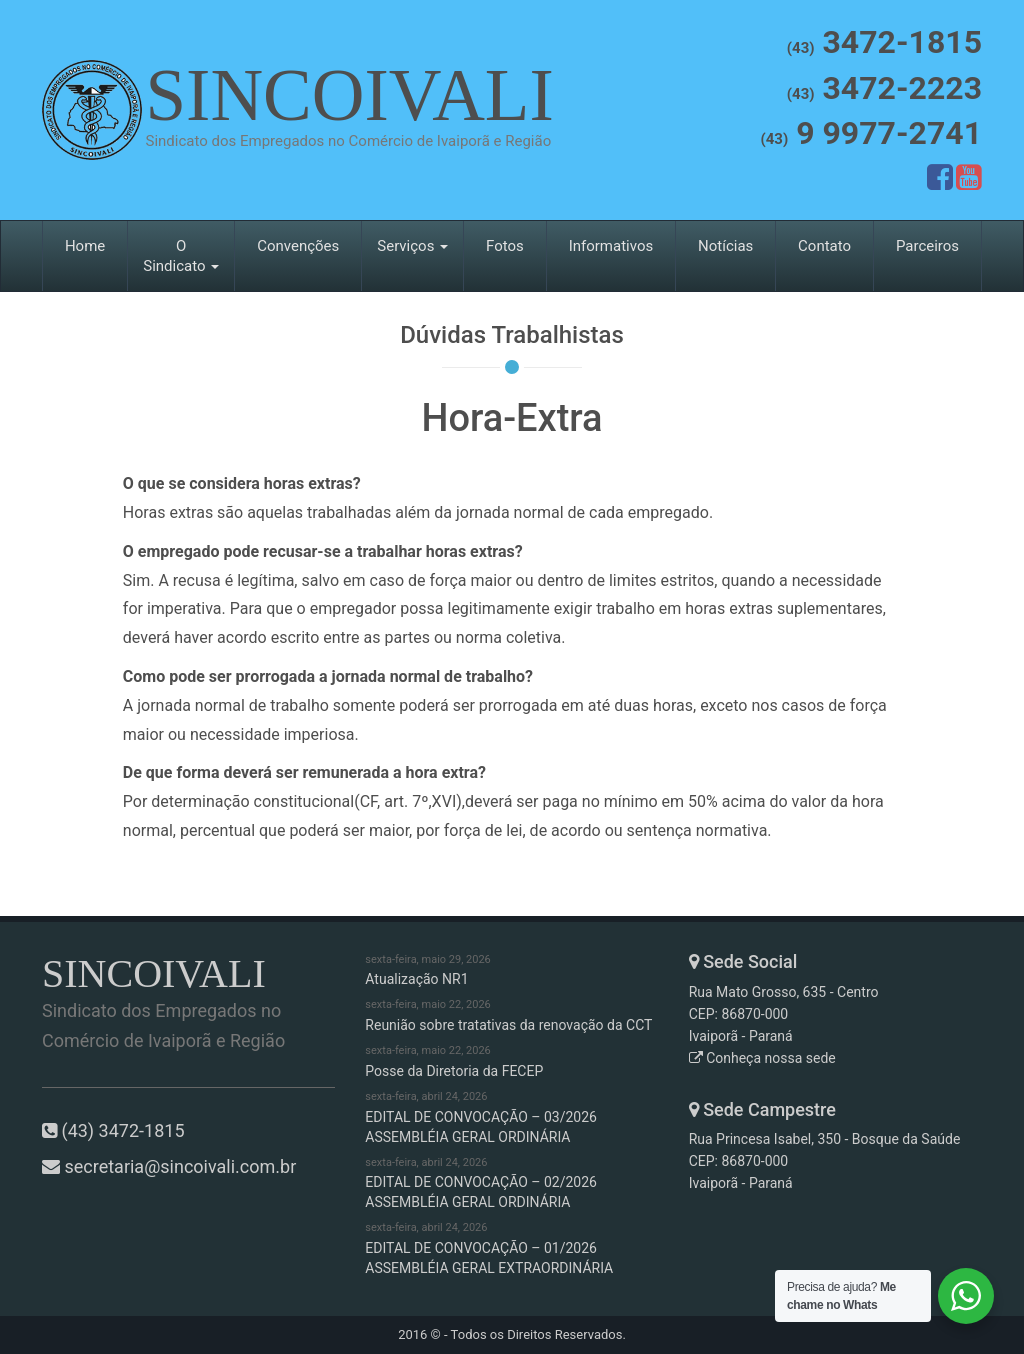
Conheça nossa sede (762, 1058)
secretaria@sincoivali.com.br (180, 1166)
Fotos (505, 246)
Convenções (298, 246)
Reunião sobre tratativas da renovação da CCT (511, 1015)
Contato (824, 246)
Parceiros (927, 246)
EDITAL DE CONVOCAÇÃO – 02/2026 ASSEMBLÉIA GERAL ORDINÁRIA (511, 1183)
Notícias (725, 246)
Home (85, 246)
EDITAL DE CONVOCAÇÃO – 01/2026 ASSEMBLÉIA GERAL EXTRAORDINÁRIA (511, 1248)
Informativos (611, 246)
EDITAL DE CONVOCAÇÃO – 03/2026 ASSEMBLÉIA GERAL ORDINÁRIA (511, 1117)
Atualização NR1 (511, 970)
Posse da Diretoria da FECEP (511, 1061)
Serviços (412, 246)
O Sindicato (181, 256)
